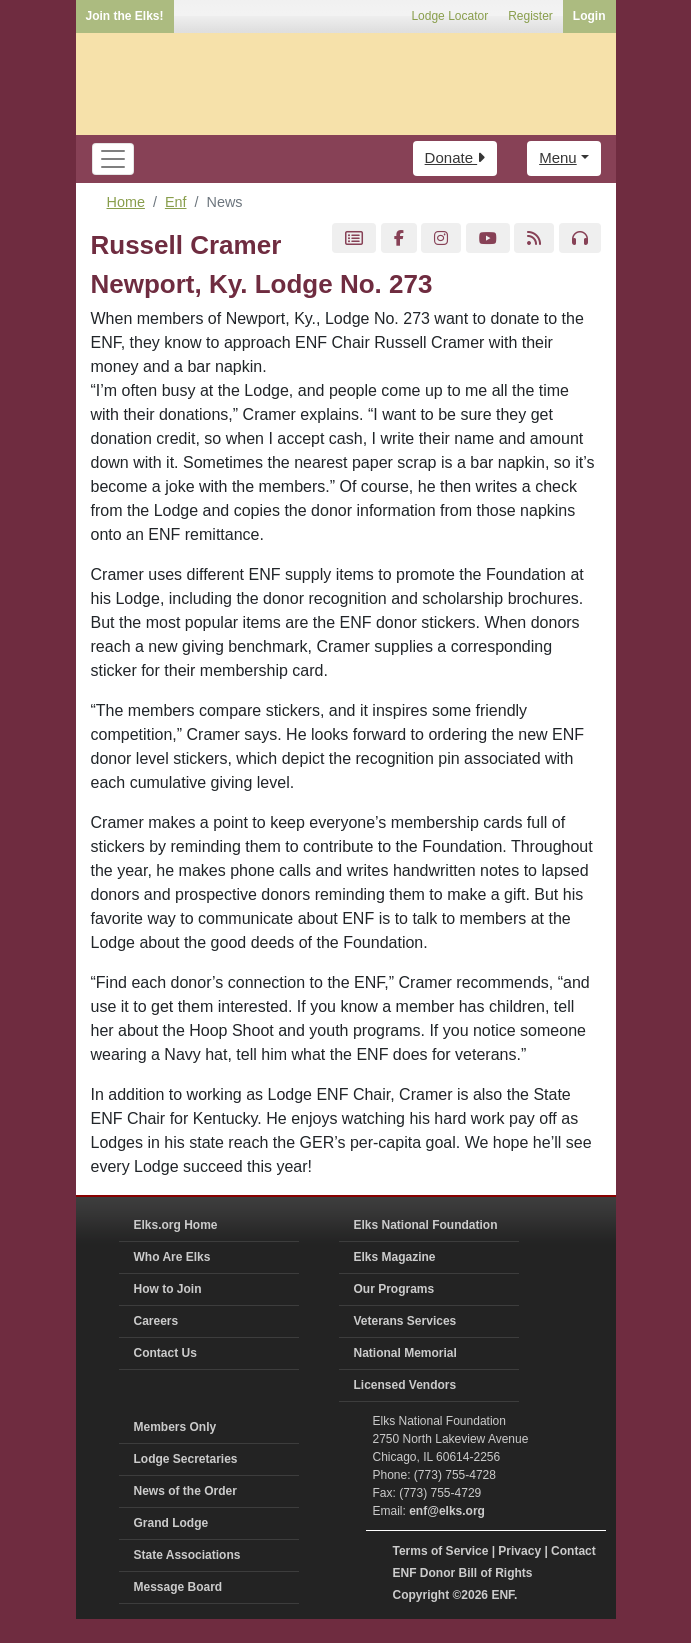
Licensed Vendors (405, 1385)
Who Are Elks (172, 1257)
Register (530, 16)
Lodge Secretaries (186, 1459)
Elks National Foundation (426, 1225)
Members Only (175, 1427)
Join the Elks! (125, 16)
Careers (156, 1321)
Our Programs (394, 1289)
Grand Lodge (171, 1523)
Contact (573, 1551)
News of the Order (185, 1491)
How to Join (168, 1289)
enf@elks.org (447, 1511)
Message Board (178, 1587)
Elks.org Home (176, 1225)
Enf (176, 202)
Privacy (519, 1551)
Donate (455, 157)
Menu (558, 157)
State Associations (187, 1555)
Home (126, 202)
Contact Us (165, 1353)
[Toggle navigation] (113, 159)
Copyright (421, 1595)
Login (589, 16)
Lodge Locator (449, 16)
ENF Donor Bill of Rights (463, 1573)
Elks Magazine (395, 1257)
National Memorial (405, 1353)
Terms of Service (441, 1551)
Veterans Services (405, 1321)
